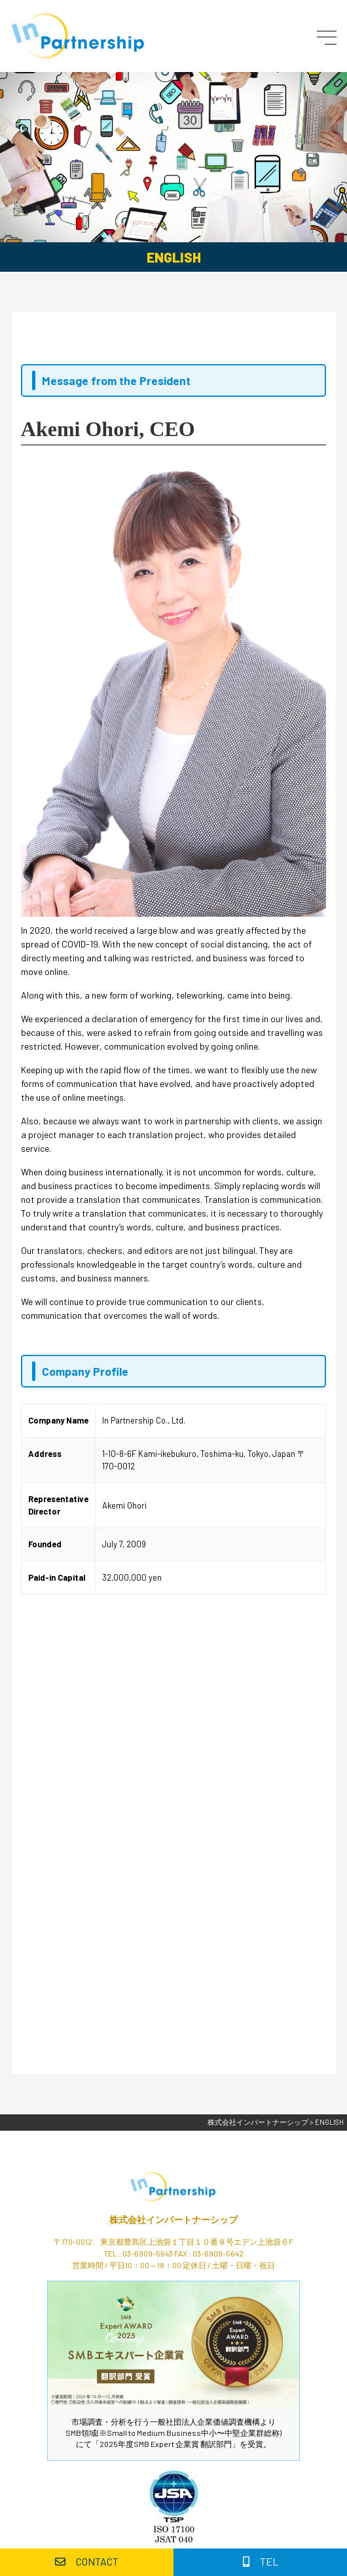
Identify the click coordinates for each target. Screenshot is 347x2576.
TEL (260, 2561)
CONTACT (87, 2561)
